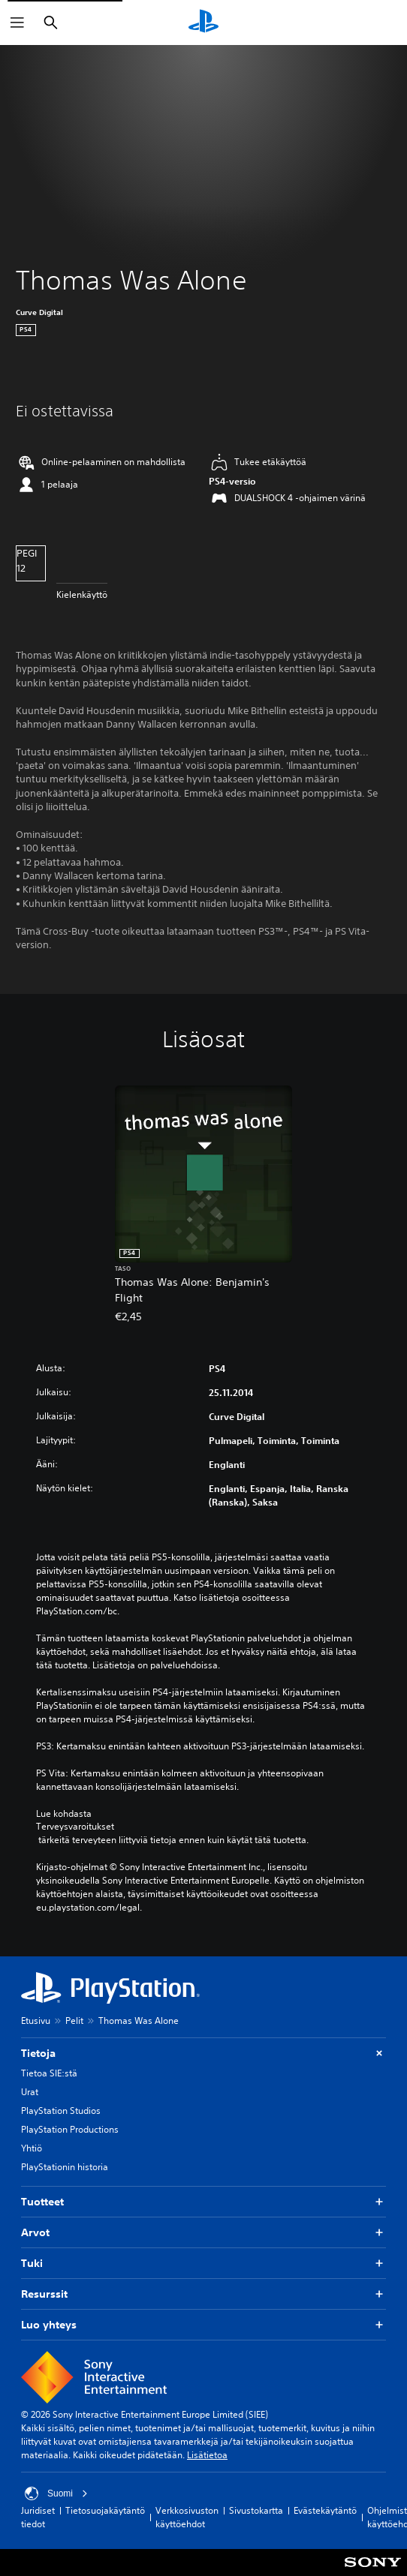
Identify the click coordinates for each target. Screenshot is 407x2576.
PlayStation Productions (70, 2129)
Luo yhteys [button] (203, 2325)
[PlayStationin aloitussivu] (203, 22)
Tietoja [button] (203, 2053)
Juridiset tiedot (38, 2517)
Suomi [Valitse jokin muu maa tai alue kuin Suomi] (56, 2493)
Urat (29, 2091)
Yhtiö (31, 2148)
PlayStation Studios (61, 2110)
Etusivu (35, 2020)
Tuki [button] (203, 2263)
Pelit (74, 2020)
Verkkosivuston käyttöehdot (187, 2517)
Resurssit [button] (203, 2294)
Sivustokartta (256, 2510)
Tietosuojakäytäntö (105, 2510)
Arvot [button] (203, 2233)
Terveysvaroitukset (75, 1827)
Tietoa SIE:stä (49, 2073)
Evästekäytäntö (325, 2510)
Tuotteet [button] (203, 2202)
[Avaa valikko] (17, 22)
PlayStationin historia (64, 2166)
